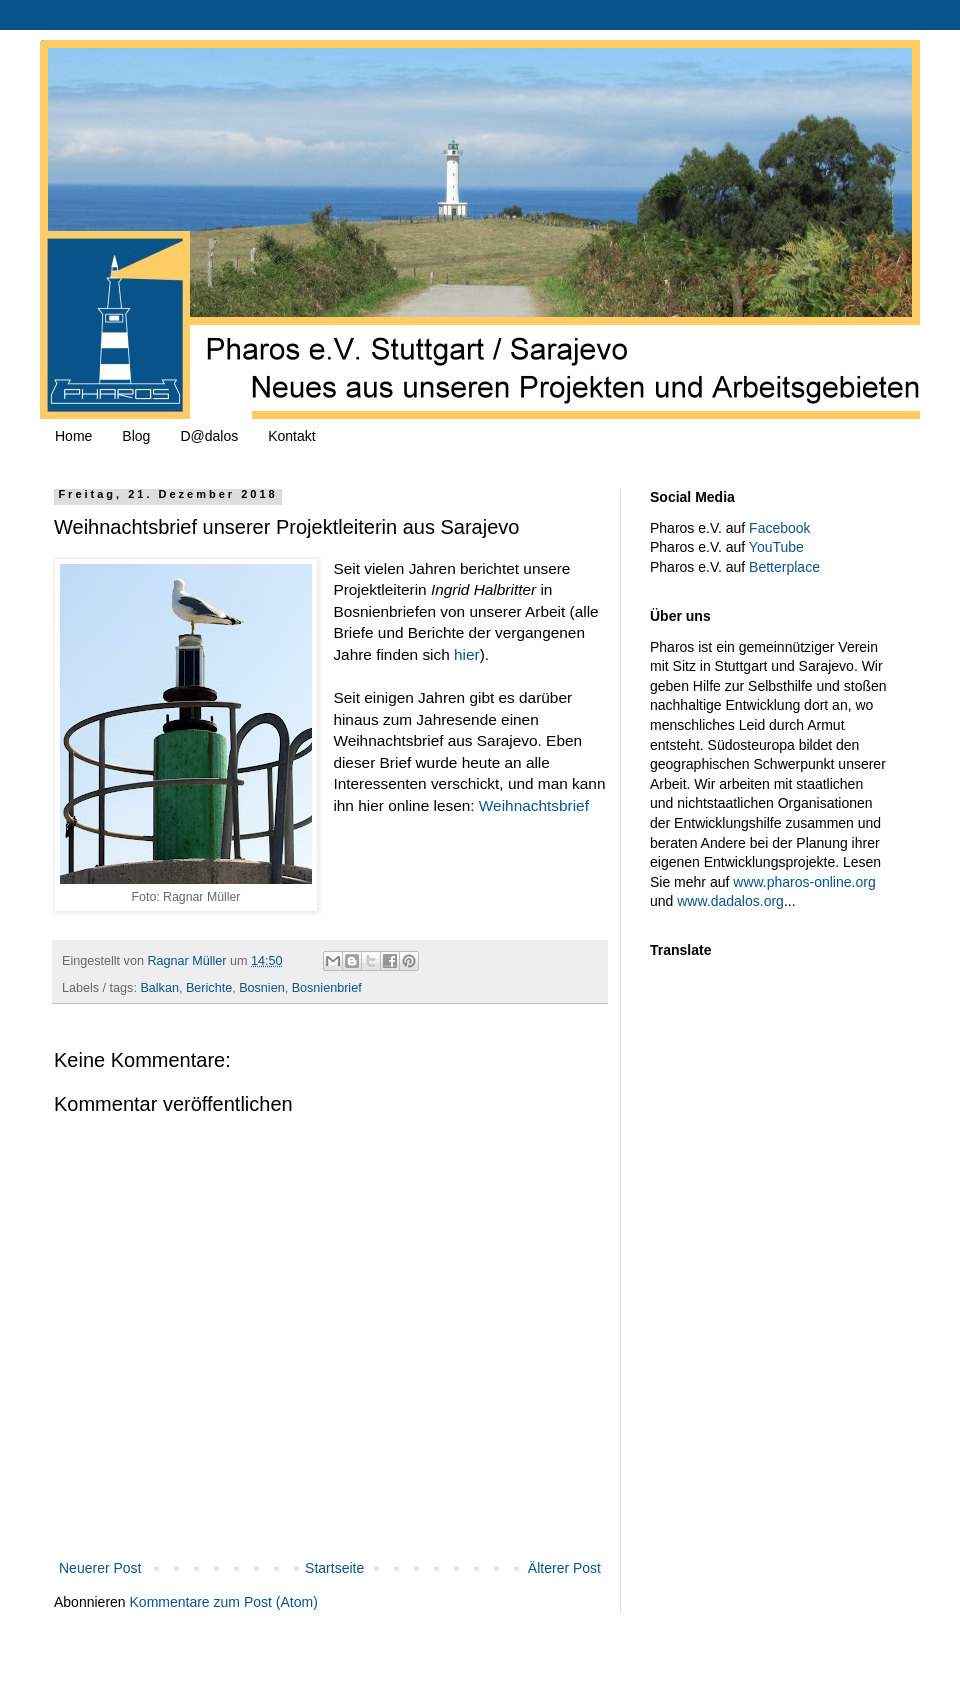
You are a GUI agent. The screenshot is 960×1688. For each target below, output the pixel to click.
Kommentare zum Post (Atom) (224, 1602)
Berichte (209, 988)
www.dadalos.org (730, 901)
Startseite (334, 1568)
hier (467, 654)
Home (73, 436)
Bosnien (262, 988)
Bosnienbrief (327, 988)
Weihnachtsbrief (534, 805)
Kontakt (291, 436)
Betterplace (784, 567)
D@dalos (209, 436)
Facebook (779, 528)
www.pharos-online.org (804, 882)
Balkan (159, 988)
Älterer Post (564, 1568)
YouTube (776, 547)
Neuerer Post (100, 1568)
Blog (136, 436)
